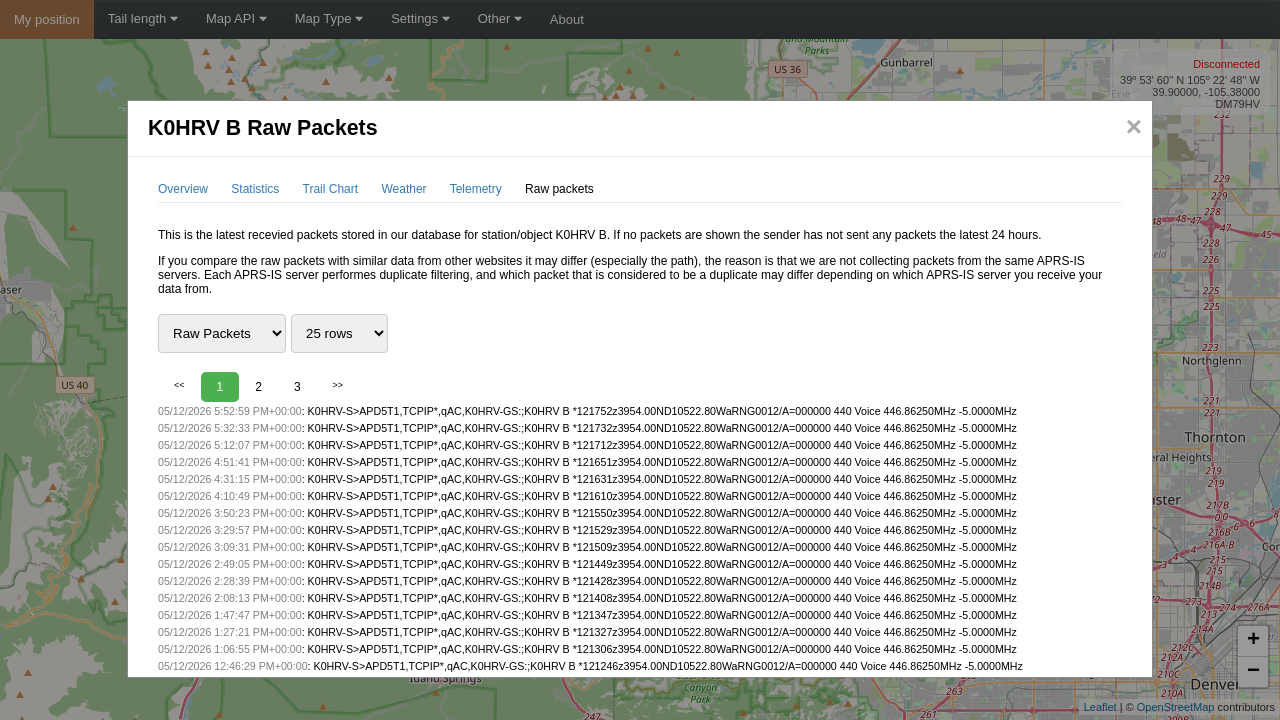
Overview (183, 189)
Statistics (255, 189)
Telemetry (476, 189)
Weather (403, 189)
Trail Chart (331, 189)
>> (338, 385)
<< (179, 385)
